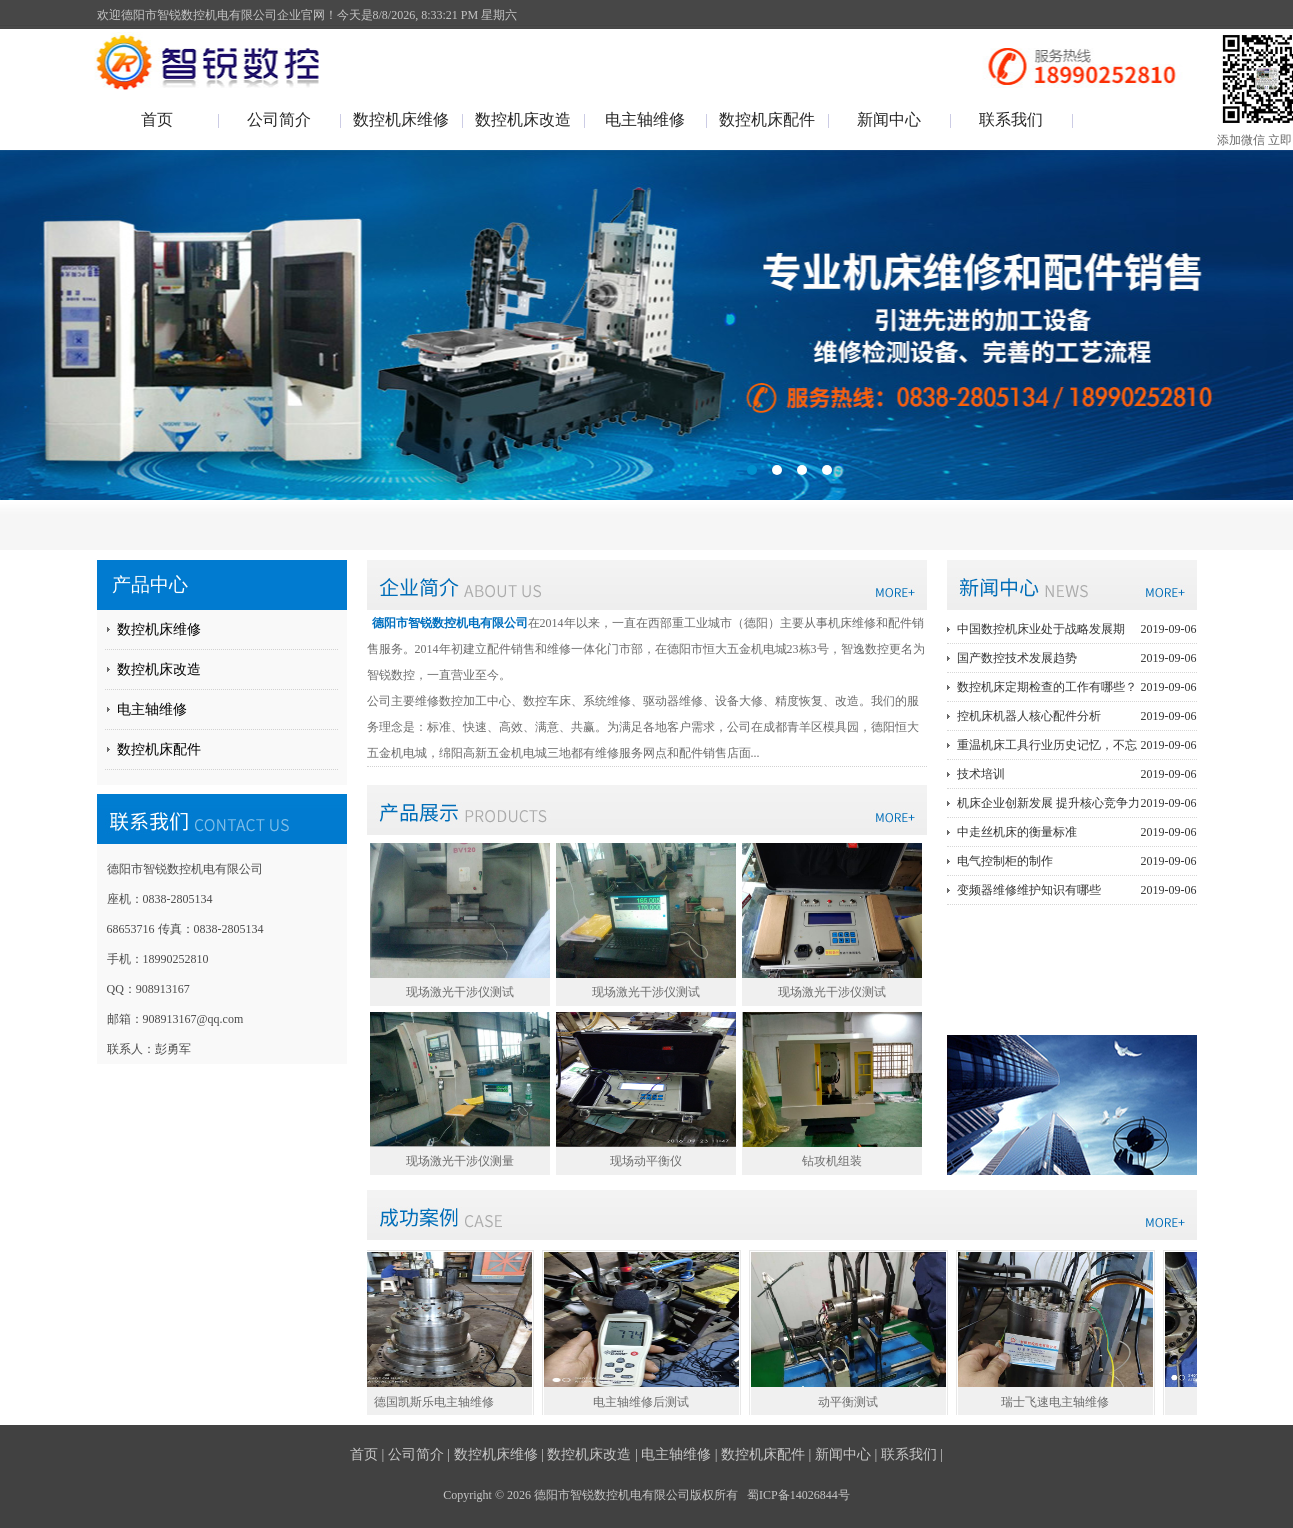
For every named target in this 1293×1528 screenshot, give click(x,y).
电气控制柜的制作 (1077, 861)
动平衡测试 (853, 1402)
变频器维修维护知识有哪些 (1077, 890)
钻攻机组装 (832, 1161)
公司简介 (279, 119)
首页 (157, 119)
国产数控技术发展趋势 (1077, 658)
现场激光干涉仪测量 (460, 1161)
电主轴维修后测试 (646, 1402)
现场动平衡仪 (646, 1161)
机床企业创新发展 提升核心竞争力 (1077, 803)
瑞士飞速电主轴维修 (1060, 1402)
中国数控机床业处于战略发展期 (1077, 629)
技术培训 (1077, 774)
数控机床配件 (767, 119)
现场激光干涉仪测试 (460, 992)
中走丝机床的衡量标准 (1077, 832)
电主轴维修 (645, 119)
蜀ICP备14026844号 (798, 1495)
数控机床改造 (523, 119)
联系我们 (1011, 119)
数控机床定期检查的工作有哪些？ (1077, 687)
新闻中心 (889, 119)
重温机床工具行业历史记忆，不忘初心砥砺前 (1077, 745)
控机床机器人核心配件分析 (1077, 716)
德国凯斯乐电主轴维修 (439, 1402)
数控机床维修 (401, 119)
